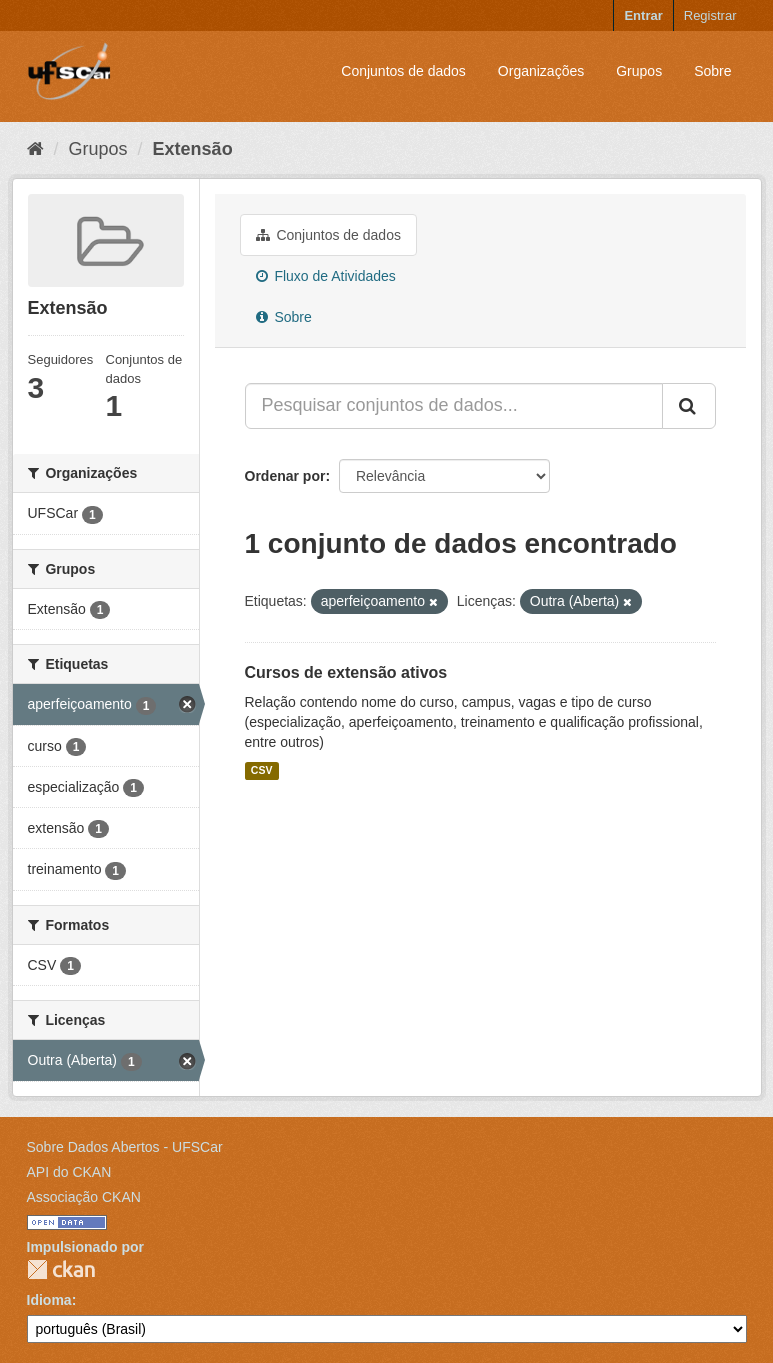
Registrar (710, 15)
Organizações (541, 71)
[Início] (35, 149)
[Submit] (689, 406)
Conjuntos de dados (403, 71)
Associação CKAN (84, 1197)
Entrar (643, 15)
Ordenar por (285, 476)
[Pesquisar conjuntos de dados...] (454, 406)
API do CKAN (69, 1172)
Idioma (49, 1300)
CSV (262, 771)
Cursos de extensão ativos (346, 672)
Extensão (193, 149)
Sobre (712, 71)
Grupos (639, 71)
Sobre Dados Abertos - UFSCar (125, 1147)
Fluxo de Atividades (326, 276)
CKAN (61, 1269)
